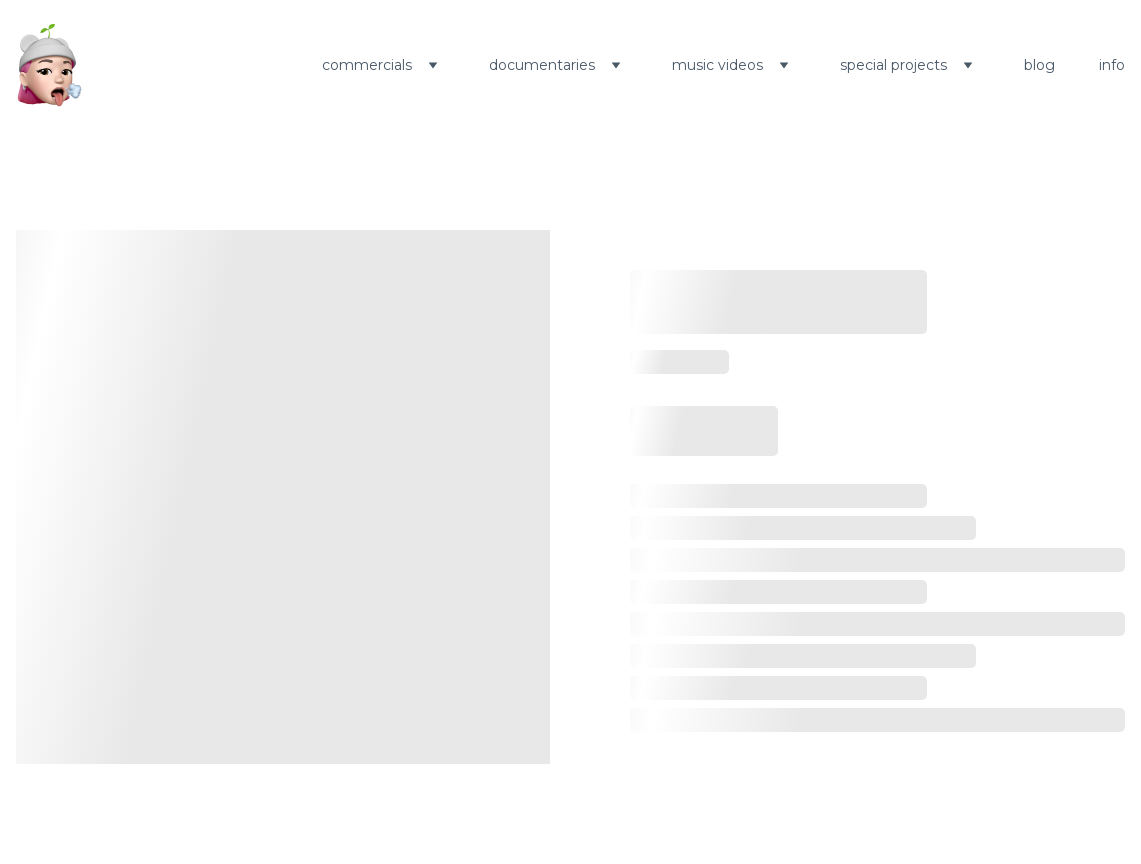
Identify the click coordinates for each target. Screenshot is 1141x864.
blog (1039, 65)
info (1112, 65)
